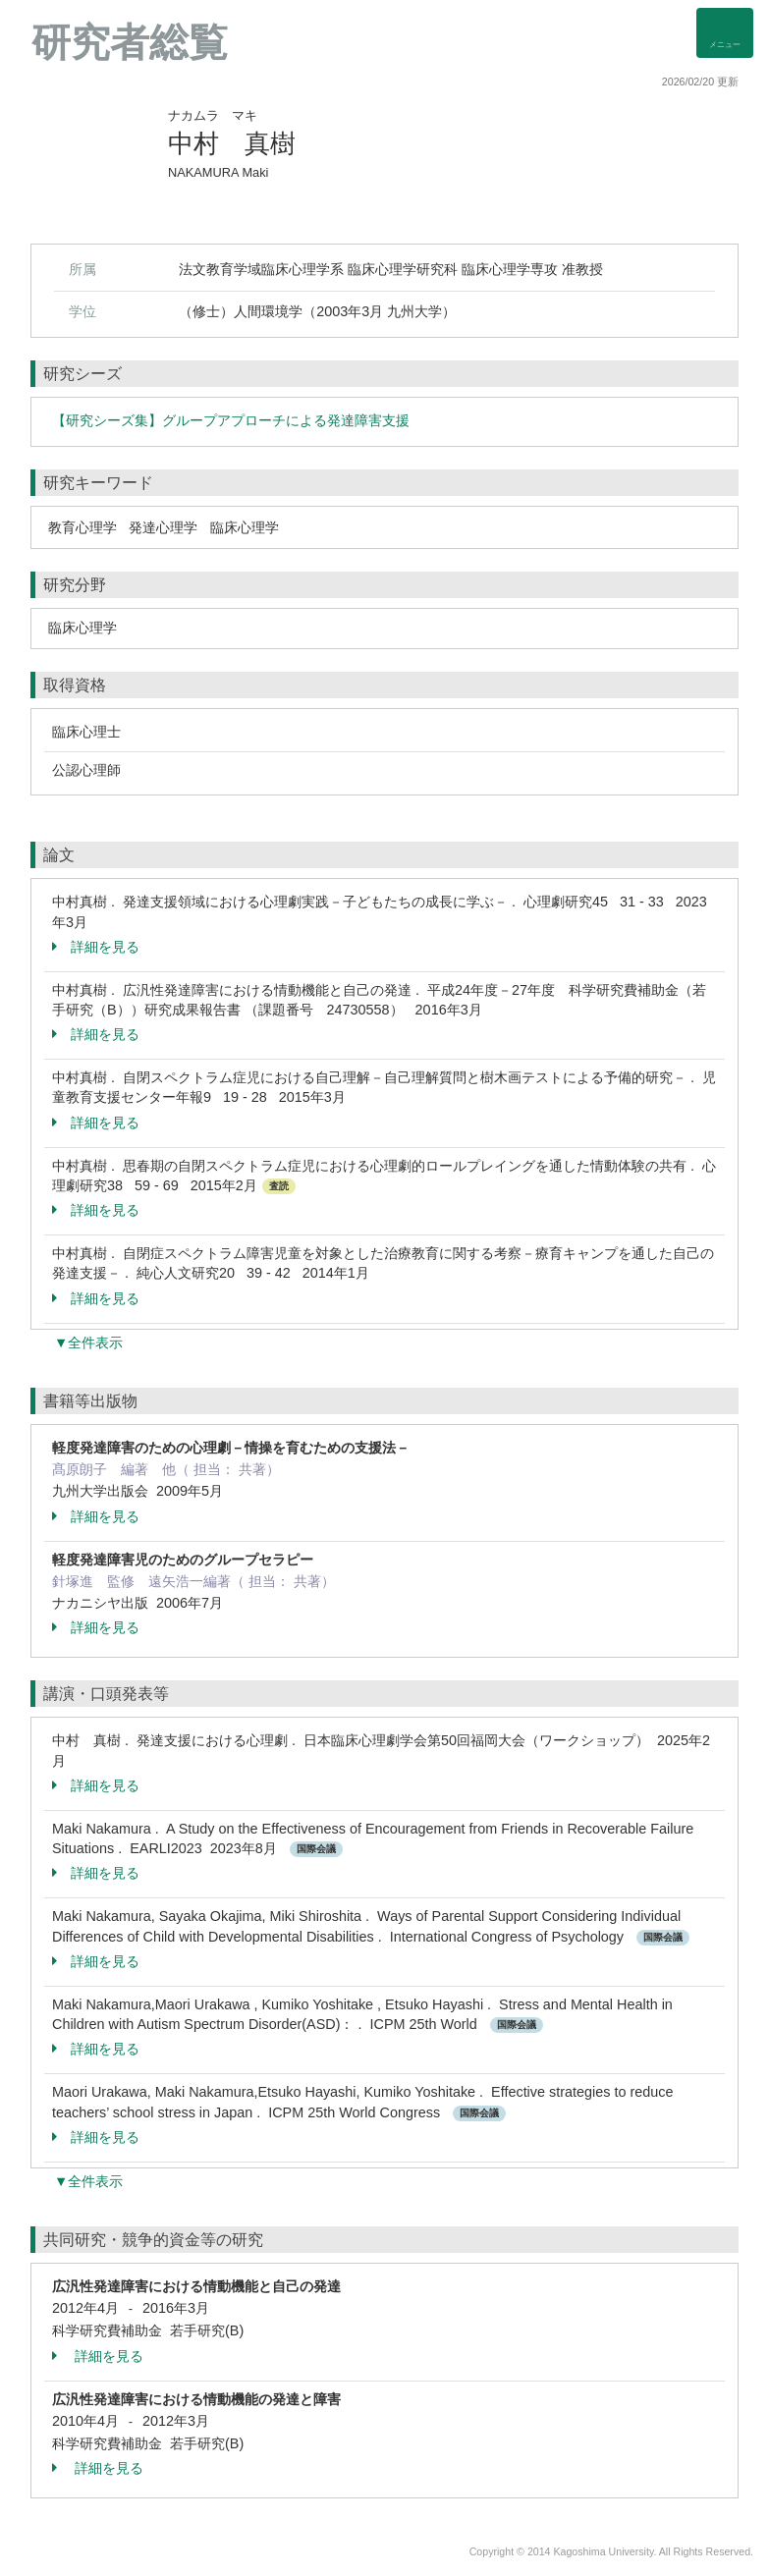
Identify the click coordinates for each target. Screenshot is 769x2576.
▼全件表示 (88, 1342)
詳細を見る (95, 947)
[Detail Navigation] (724, 33)
